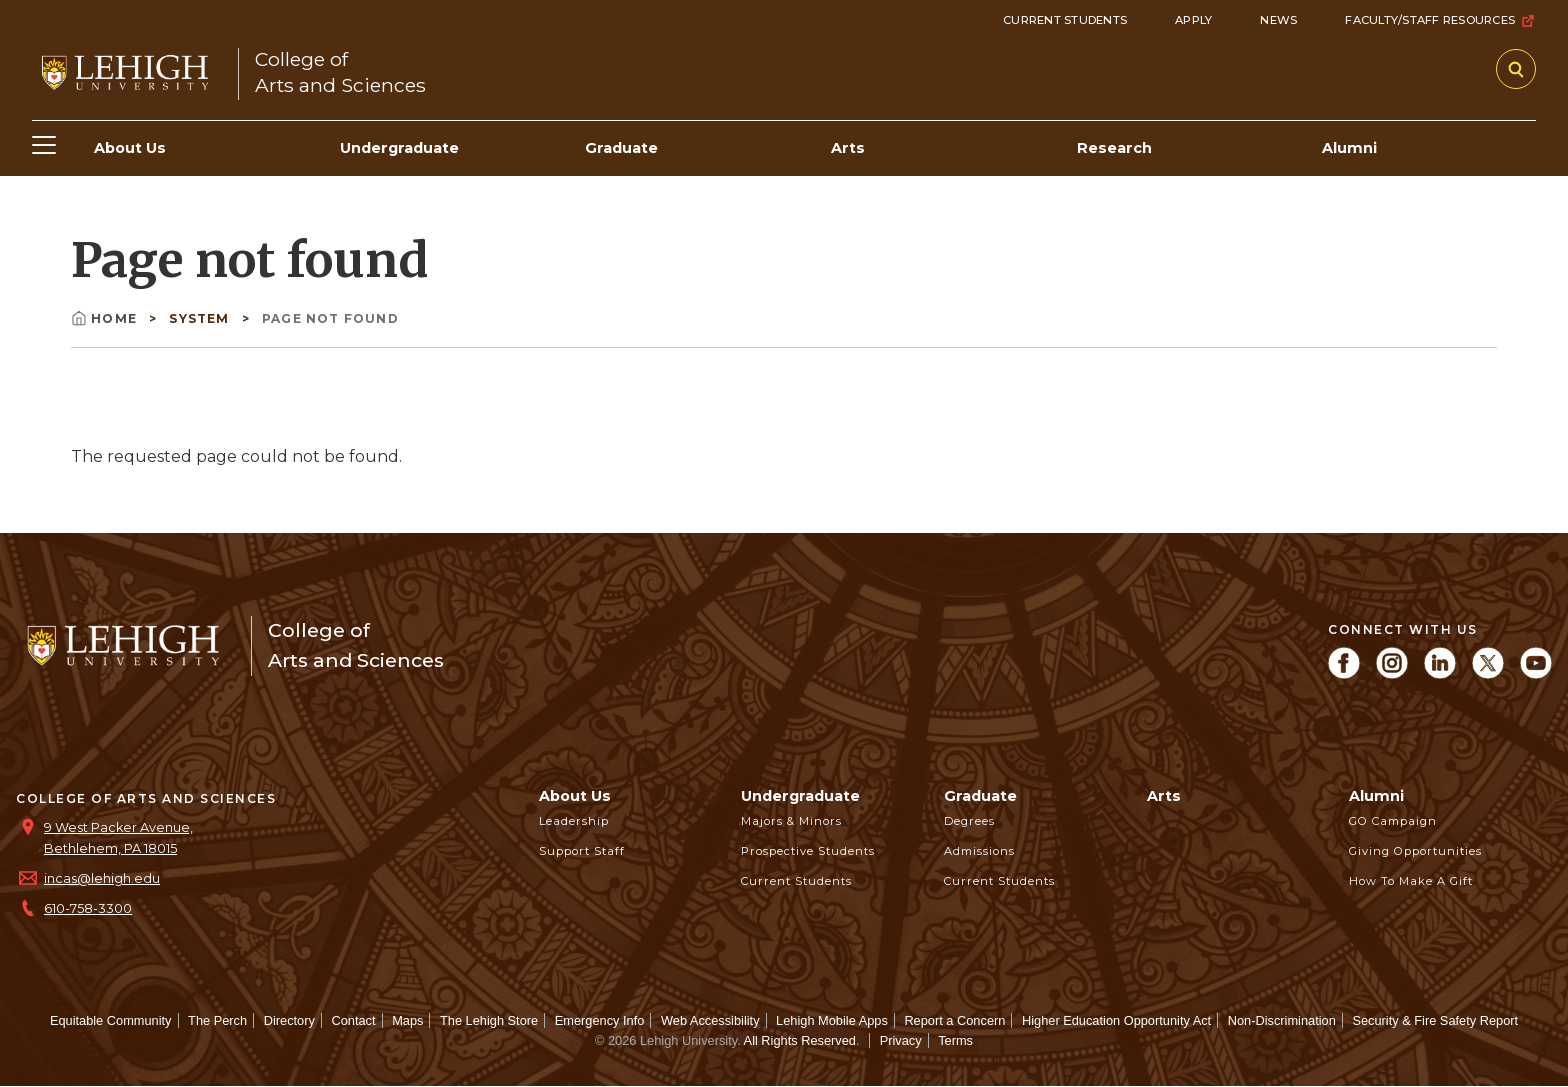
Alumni (1376, 796)
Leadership (574, 821)
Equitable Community (111, 1020)
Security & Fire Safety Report (1435, 1020)
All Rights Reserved (800, 1040)
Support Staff (582, 851)
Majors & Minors (791, 821)
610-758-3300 (88, 908)
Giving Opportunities (1415, 851)
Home (106, 318)
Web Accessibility (710, 1020)
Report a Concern (954, 1020)
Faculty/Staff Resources (1440, 21)
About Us (575, 796)
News (1278, 20)
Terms (955, 1040)
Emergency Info (600, 1020)
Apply (1193, 20)
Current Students (1065, 20)
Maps (407, 1020)
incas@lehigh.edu (102, 878)
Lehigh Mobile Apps (832, 1020)
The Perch (217, 1020)
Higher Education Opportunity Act (1116, 1020)
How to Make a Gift (1411, 881)
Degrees (969, 821)
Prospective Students (808, 851)
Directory (289, 1020)
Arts (1164, 796)
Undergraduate (800, 796)
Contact (353, 1020)
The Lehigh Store (489, 1020)
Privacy (901, 1040)
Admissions (979, 851)
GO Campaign (1393, 821)
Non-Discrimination (1282, 1020)
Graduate (980, 796)
